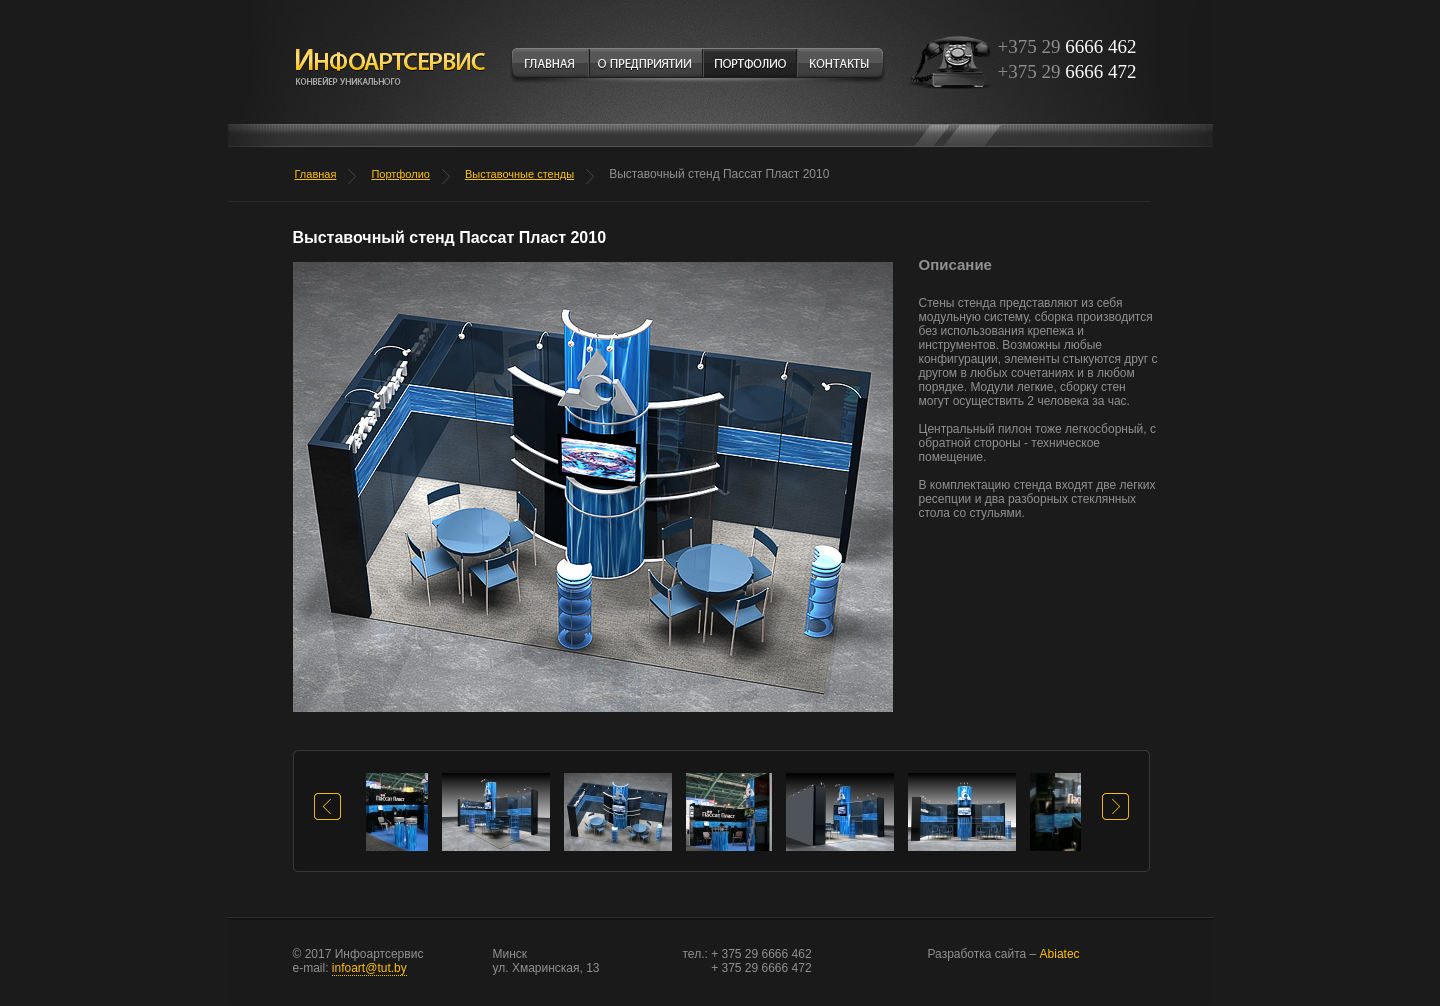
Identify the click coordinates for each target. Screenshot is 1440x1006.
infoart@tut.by (369, 968)
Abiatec (1004, 954)
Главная (316, 174)
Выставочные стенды (519, 174)
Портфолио (400, 174)
